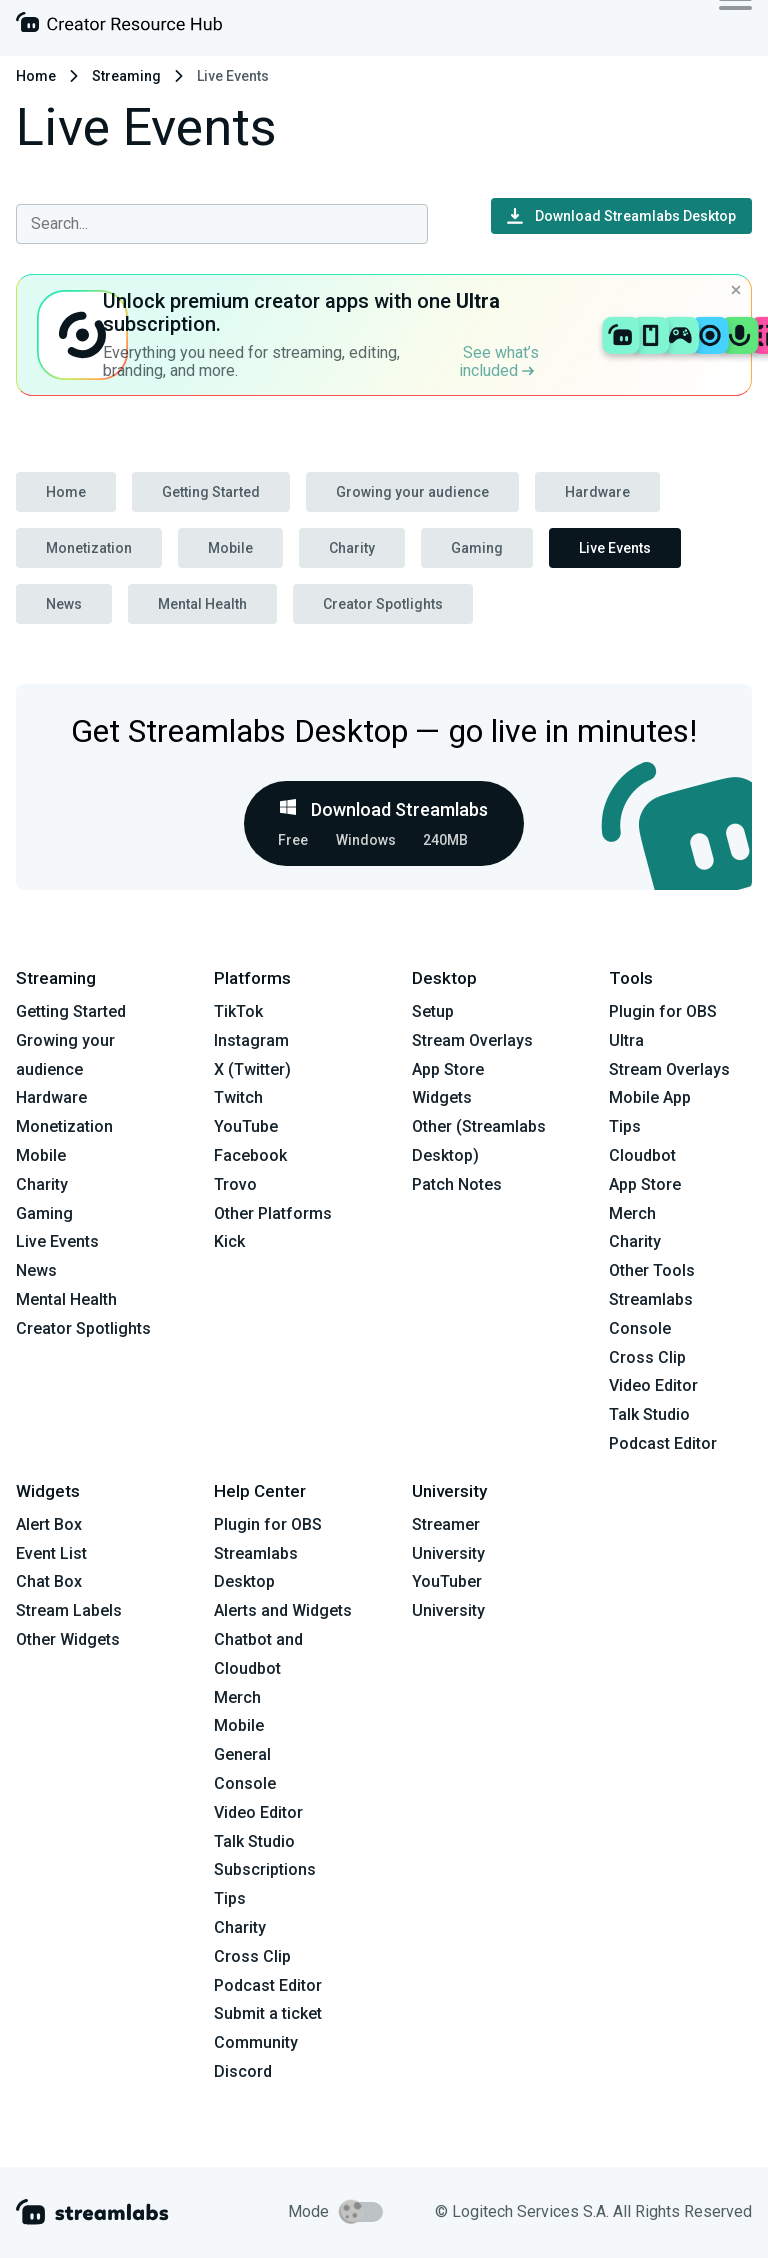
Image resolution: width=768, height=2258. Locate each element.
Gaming (477, 548)
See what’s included (499, 361)
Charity (352, 548)
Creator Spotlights (383, 604)
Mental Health (202, 604)
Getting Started (211, 492)
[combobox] (222, 224)
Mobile (230, 548)
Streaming (126, 76)
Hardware (597, 492)
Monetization (89, 548)
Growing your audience (412, 492)
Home (36, 76)
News (64, 604)
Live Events (615, 548)
